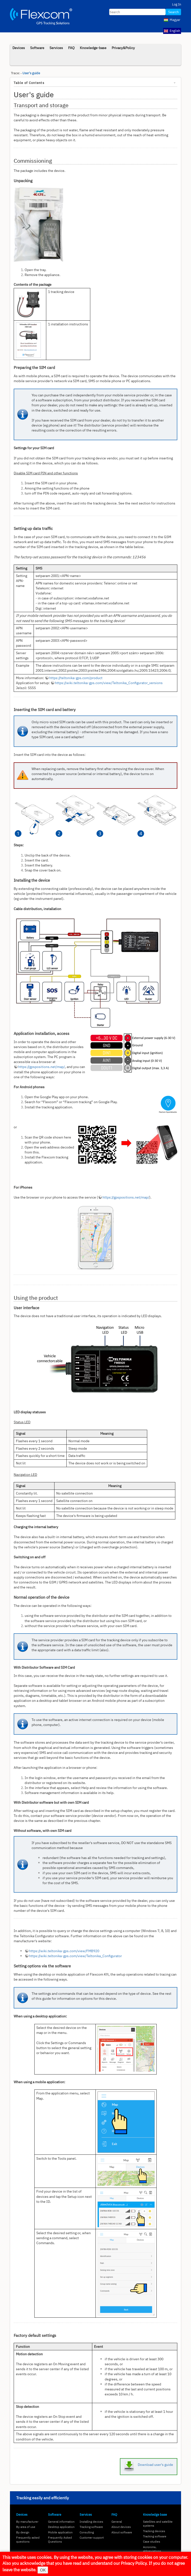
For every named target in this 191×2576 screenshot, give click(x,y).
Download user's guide (155, 2464)
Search (173, 12)
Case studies (151, 2541)
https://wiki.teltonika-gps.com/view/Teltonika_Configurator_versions (109, 682)
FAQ (71, 47)
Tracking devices (154, 2531)
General (116, 2521)
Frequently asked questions (28, 2539)
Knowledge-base (93, 47)
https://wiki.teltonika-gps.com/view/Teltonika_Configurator (75, 1955)
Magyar (172, 20)
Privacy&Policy (123, 47)
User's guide (31, 73)
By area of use (25, 2527)
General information (61, 2521)
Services (56, 47)
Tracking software (91, 2527)
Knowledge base (155, 2514)
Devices (18, 47)
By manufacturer (27, 2521)
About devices (121, 2527)
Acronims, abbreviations (152, 2549)
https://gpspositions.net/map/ (41, 1066)
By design (22, 2532)
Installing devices (91, 2521)
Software (37, 47)
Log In (176, 4)
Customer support (92, 2537)
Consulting (87, 2532)
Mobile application (60, 2532)
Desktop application (61, 2527)
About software (121, 2532)
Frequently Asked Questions (60, 2539)
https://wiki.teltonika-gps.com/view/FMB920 (64, 1950)
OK (43, 2570)
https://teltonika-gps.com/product (75, 677)
